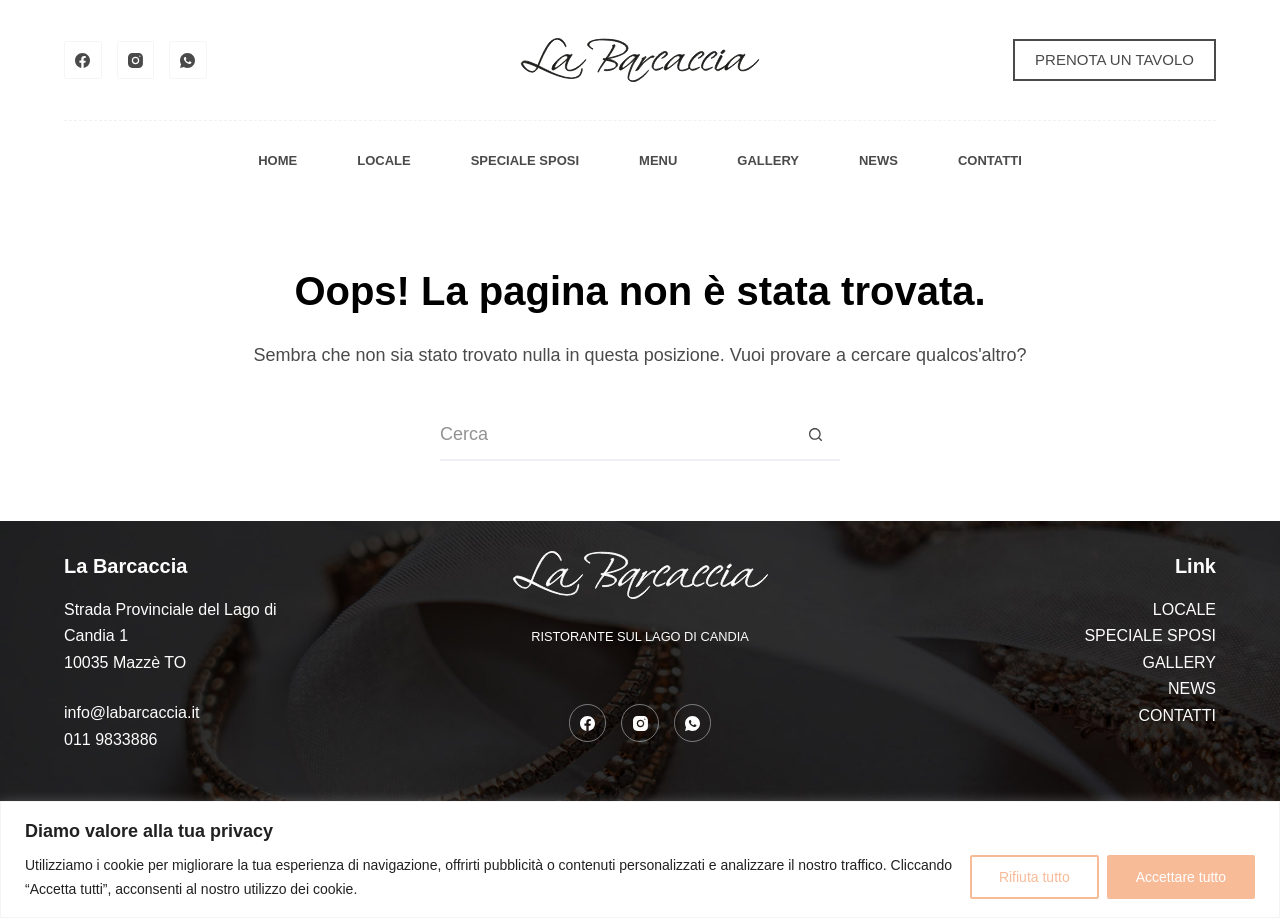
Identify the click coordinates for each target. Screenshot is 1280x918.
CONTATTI (990, 160)
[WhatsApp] (188, 60)
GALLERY (768, 160)
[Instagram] (136, 60)
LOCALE (383, 160)
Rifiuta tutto (1034, 877)
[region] (640, 859)
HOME (277, 160)
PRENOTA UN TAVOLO (1114, 59)
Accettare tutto (1181, 877)
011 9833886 (110, 739)
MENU (658, 160)
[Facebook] (83, 60)
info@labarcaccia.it (131, 712)
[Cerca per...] (615, 436)
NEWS (878, 160)
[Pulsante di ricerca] (815, 436)
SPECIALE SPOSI (525, 160)
